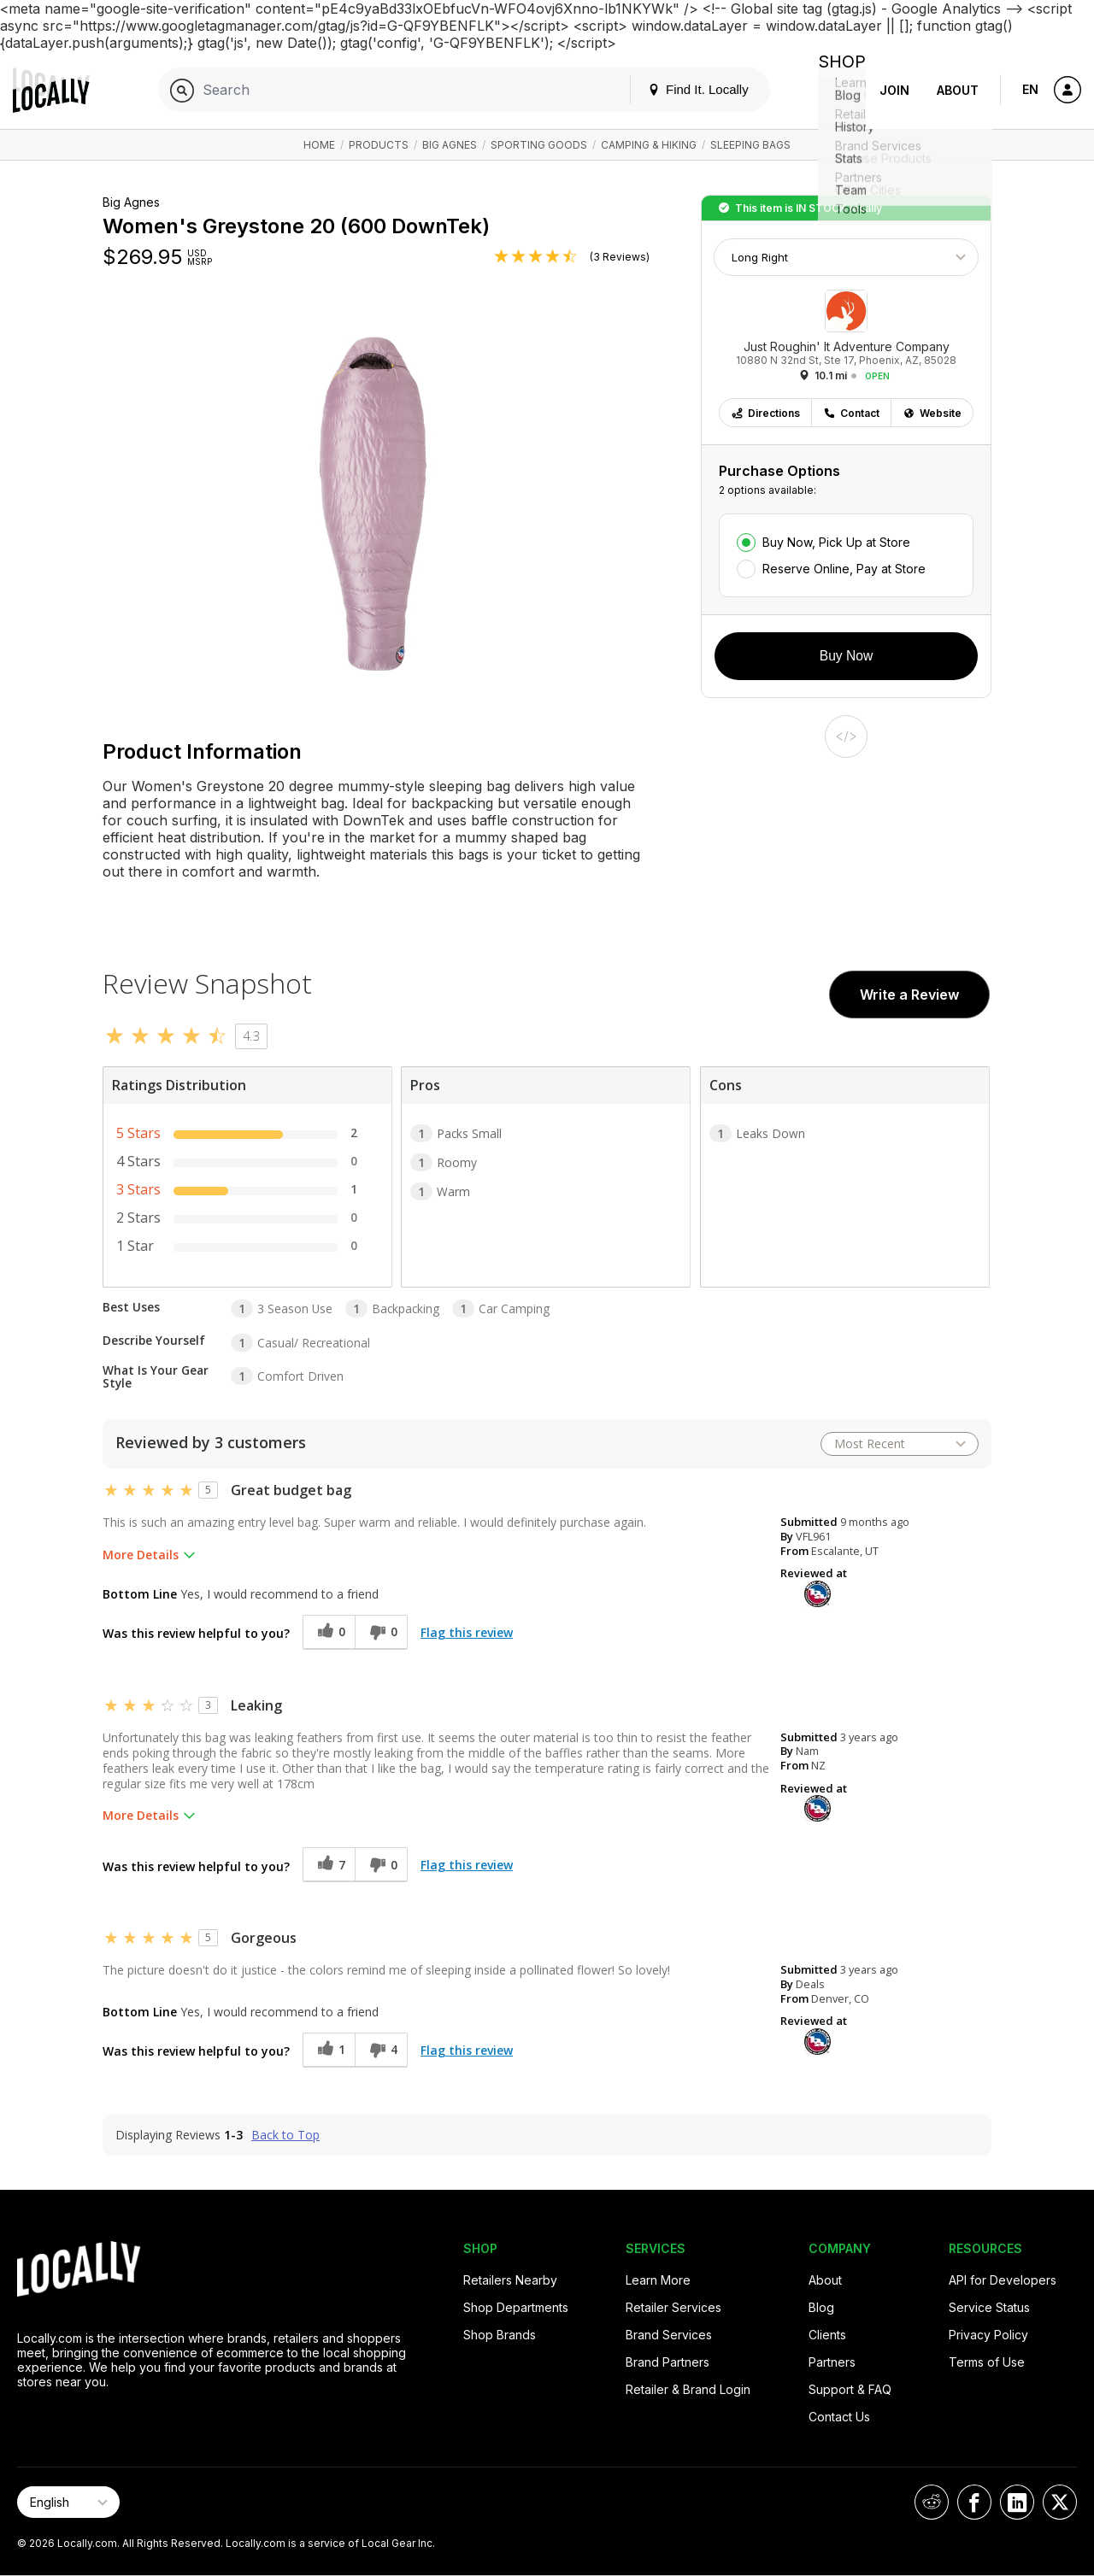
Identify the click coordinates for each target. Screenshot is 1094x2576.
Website (932, 413)
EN (1030, 89)
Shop (835, 90)
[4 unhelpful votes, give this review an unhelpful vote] (381, 2050)
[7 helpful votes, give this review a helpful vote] (329, 1864)
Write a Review (909, 994)
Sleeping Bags (750, 144)
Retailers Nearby (510, 2280)
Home (319, 144)
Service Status (989, 2307)
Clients (827, 2334)
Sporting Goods (539, 144)
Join (894, 90)
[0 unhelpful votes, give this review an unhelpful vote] (381, 1632)
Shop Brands (499, 2334)
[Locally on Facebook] (974, 2502)
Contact (851, 413)
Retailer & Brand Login (688, 2389)
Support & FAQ (850, 2389)
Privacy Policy (988, 2334)
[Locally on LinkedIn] (1017, 2502)
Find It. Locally (684, 89)
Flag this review (467, 1632)
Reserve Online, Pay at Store (844, 568)
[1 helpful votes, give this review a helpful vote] (329, 2050)
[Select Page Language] (68, 2502)
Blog (821, 2307)
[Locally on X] (1060, 2502)
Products (379, 144)
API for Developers (1002, 2280)
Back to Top (285, 2135)
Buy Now (846, 655)
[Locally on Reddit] (932, 2502)
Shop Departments (515, 2307)
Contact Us (839, 2416)
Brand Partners (667, 2362)
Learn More (658, 2280)
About (958, 90)
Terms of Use (987, 2362)
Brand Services (669, 2334)
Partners (832, 2362)
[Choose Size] (846, 257)
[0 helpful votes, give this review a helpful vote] (329, 1632)
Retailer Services (673, 2307)
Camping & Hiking (649, 144)
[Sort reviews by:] (899, 1444)
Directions (765, 413)
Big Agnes (449, 144)
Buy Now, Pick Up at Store (836, 542)
